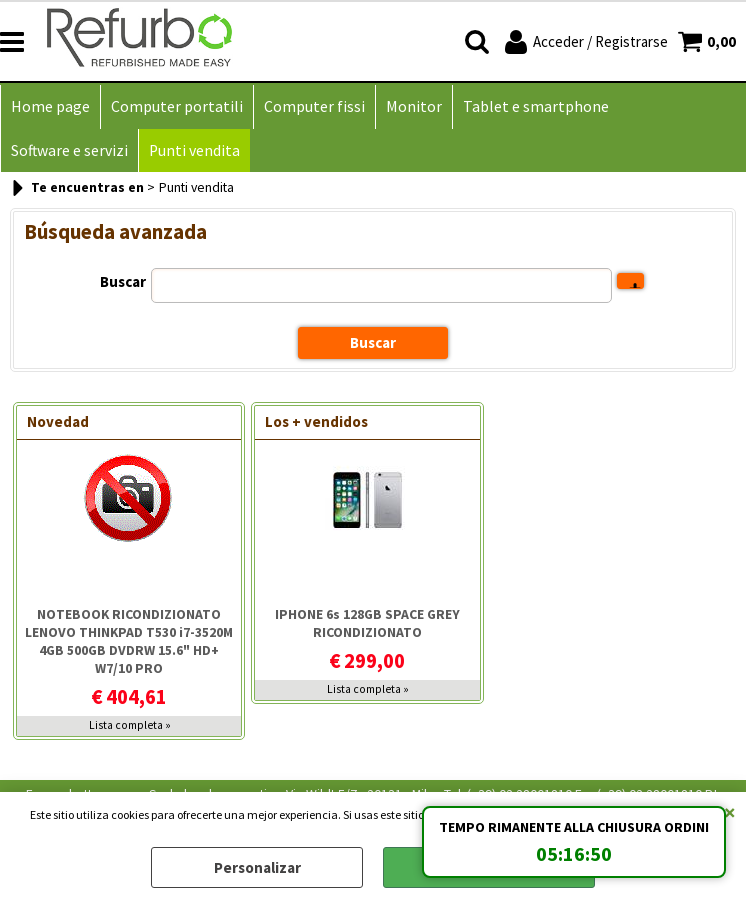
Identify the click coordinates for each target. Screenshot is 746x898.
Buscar (123, 281)
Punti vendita (194, 150)
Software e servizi (69, 150)
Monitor (414, 106)
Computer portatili (177, 106)
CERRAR (730, 812)
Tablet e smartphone (536, 106)
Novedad (58, 421)
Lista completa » (130, 725)
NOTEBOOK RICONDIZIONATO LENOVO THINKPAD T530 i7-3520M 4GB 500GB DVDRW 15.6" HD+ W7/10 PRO (129, 641)
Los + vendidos (316, 421)
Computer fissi (314, 106)
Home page (50, 106)
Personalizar (257, 867)
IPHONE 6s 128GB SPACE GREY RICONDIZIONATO (367, 623)
